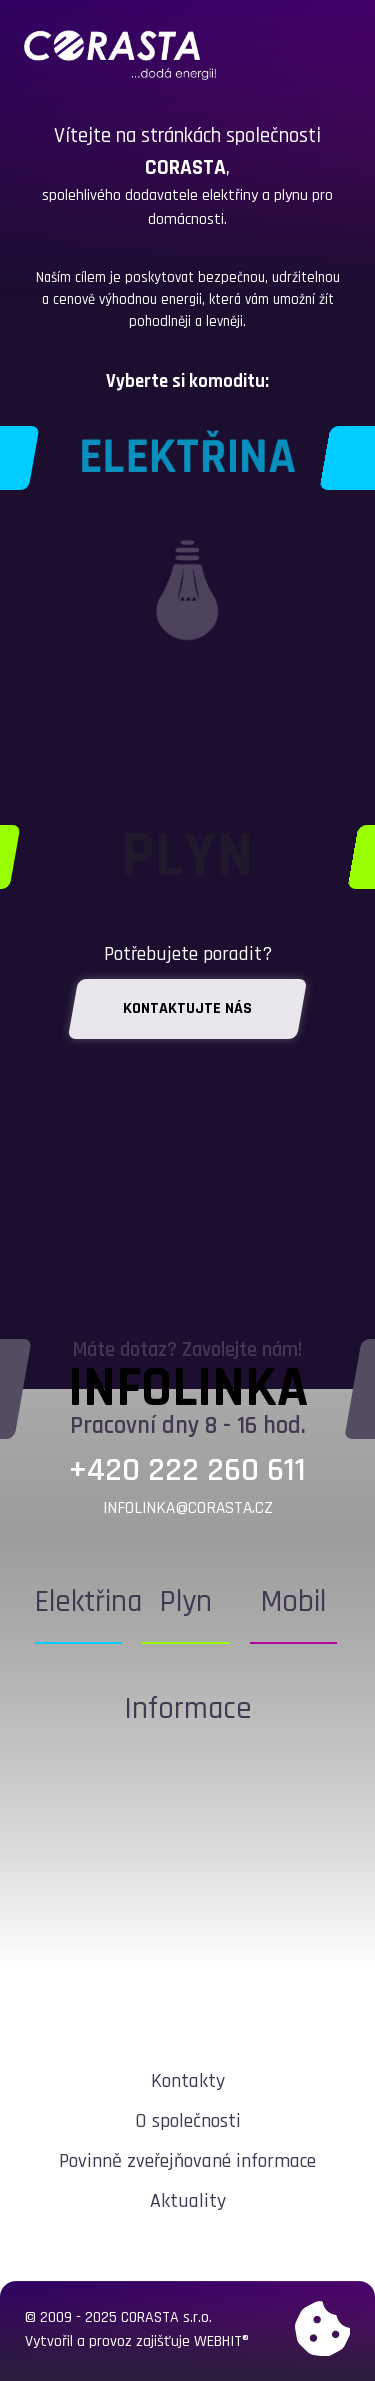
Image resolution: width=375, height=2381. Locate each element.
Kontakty (188, 2081)
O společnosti (188, 2121)
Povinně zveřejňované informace (187, 2161)
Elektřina (88, 1602)
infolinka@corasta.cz (188, 1508)
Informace (188, 1709)
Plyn (186, 1602)
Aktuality (188, 2201)
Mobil (293, 1602)
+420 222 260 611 (187, 1470)
